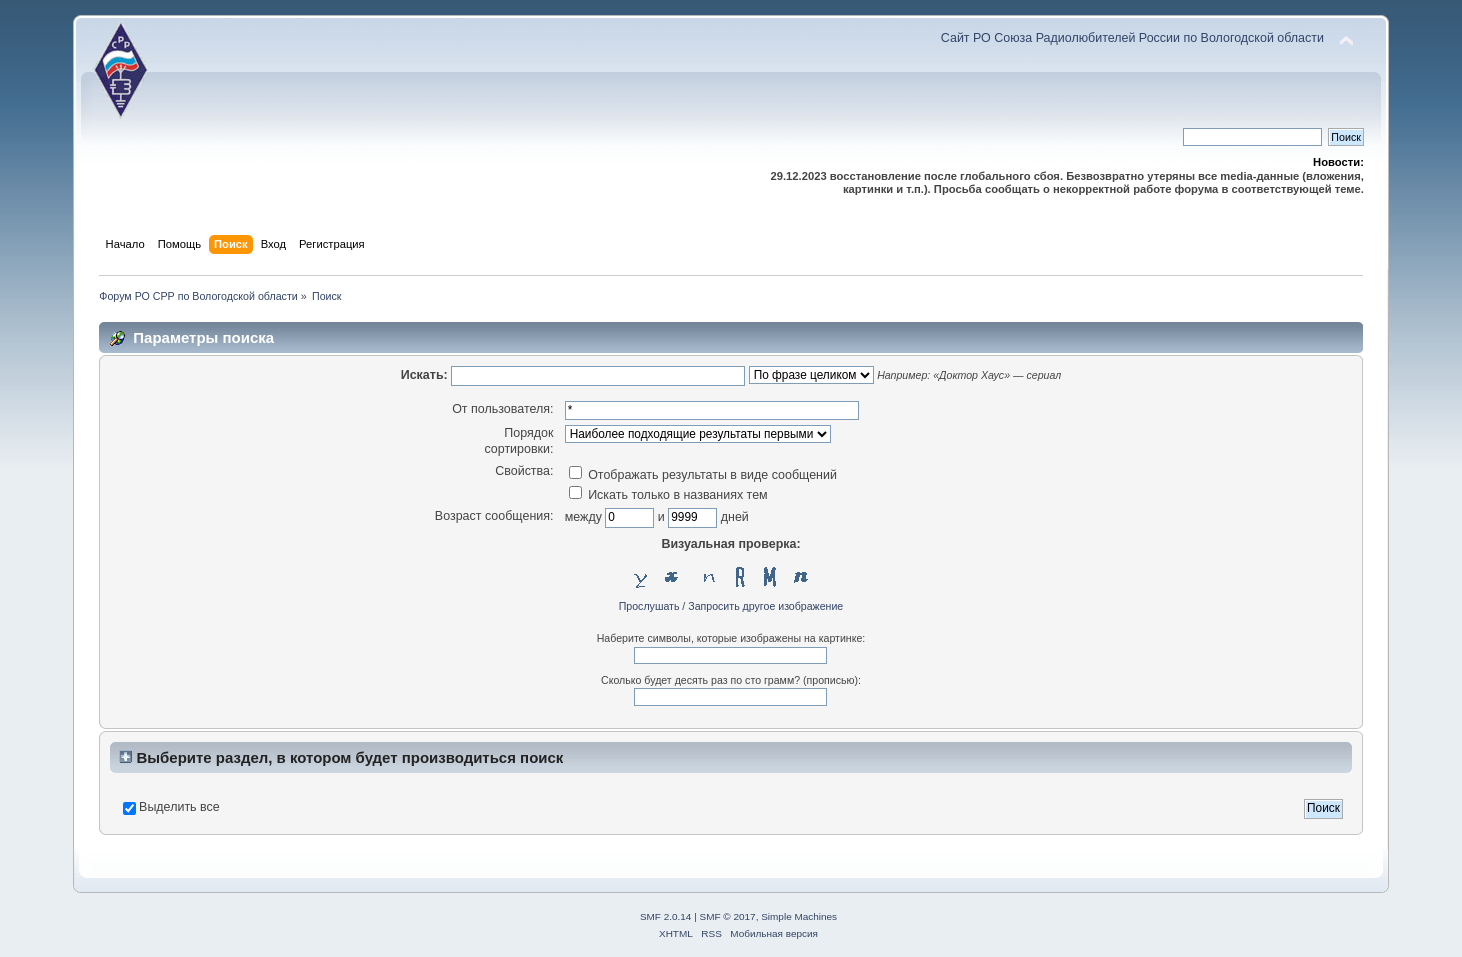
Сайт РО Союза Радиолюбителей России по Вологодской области (1132, 38)
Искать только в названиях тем (668, 495)
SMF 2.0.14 (666, 916)
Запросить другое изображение (765, 606)
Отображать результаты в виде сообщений (703, 475)
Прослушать (649, 606)
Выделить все (179, 807)
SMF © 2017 (728, 916)
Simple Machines (799, 916)
